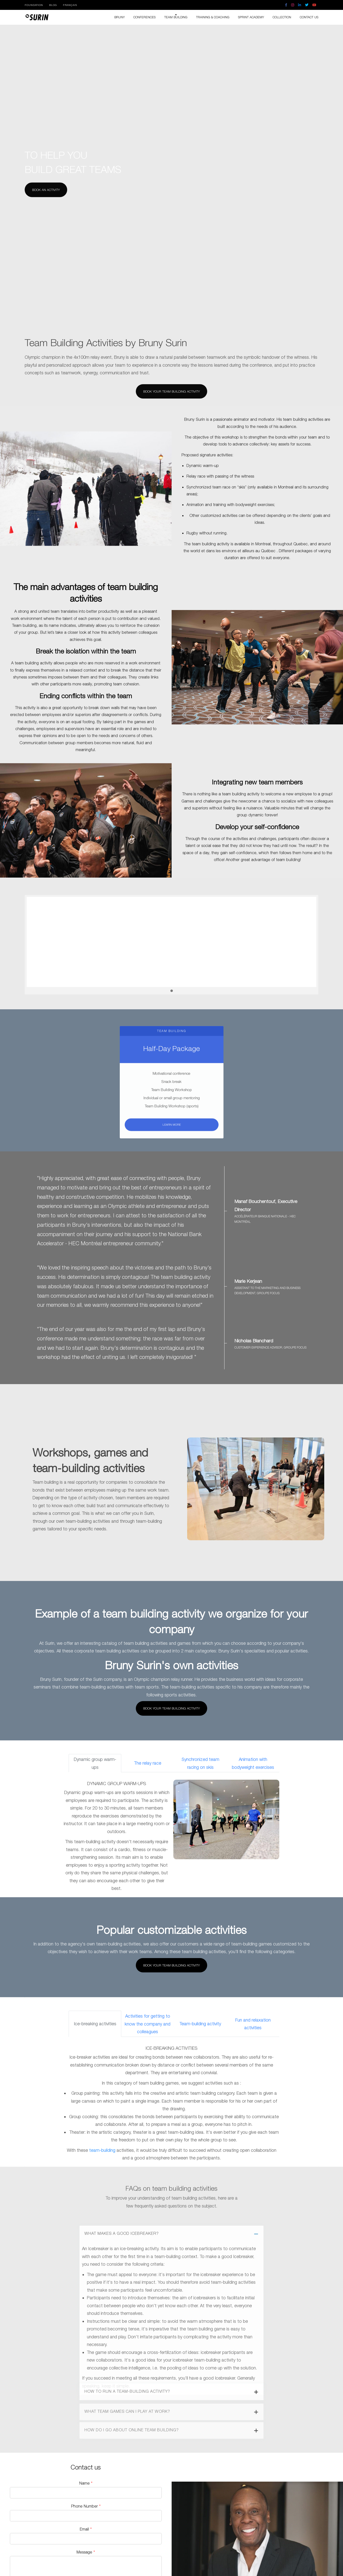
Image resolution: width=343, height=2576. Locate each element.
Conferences (144, 17)
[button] (172, 991)
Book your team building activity (171, 1708)
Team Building (175, 17)
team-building (102, 2150)
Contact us (309, 17)
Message (86, 2552)
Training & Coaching (212, 17)
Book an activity (46, 190)
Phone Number (86, 2506)
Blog (53, 4)
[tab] (95, 1763)
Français (70, 4)
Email (86, 2529)
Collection (282, 17)
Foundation (34, 4)
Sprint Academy (251, 17)
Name (85, 2483)
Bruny (119, 17)
